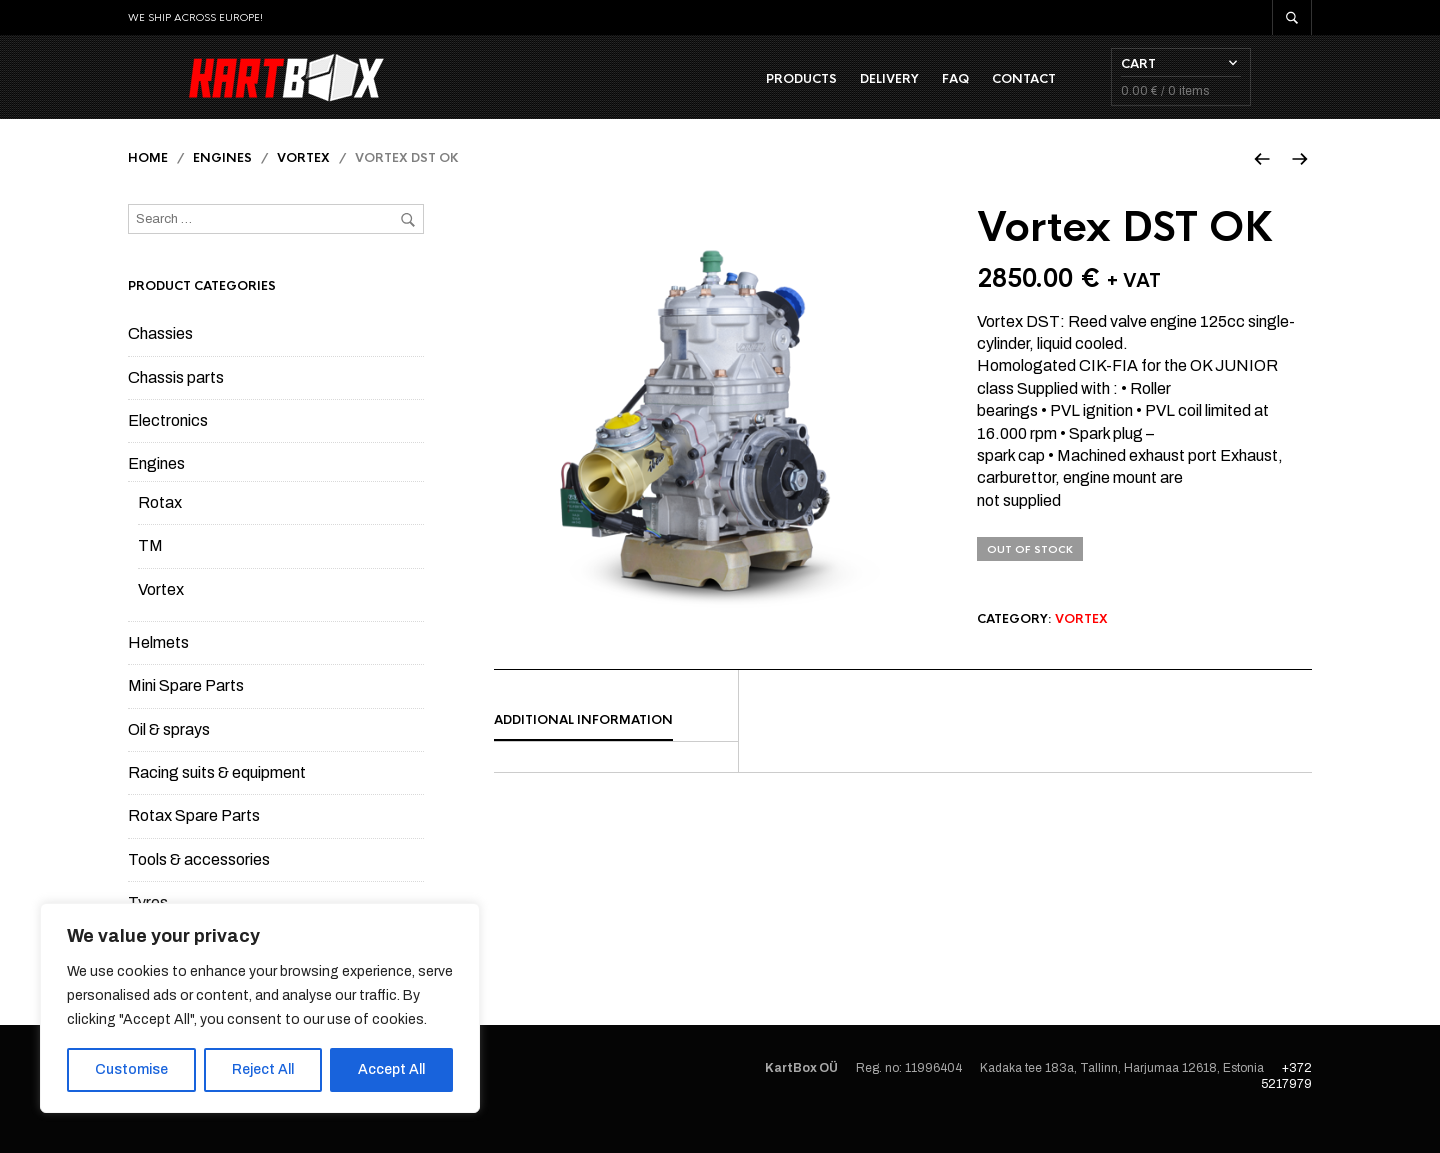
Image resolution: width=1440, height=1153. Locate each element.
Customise (131, 1069)
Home (148, 183)
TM (150, 570)
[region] (260, 1008)
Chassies (160, 358)
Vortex (303, 183)
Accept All (391, 1069)
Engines (222, 183)
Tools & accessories (199, 884)
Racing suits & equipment (217, 797)
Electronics (168, 445)
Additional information (583, 745)
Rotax (160, 527)
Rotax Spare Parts (194, 840)
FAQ (1016, 91)
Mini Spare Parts (186, 710)
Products (862, 91)
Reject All (263, 1069)
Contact (1085, 91)
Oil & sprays (169, 754)
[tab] (616, 746)
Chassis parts (176, 402)
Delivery (950, 91)
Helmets (158, 667)
